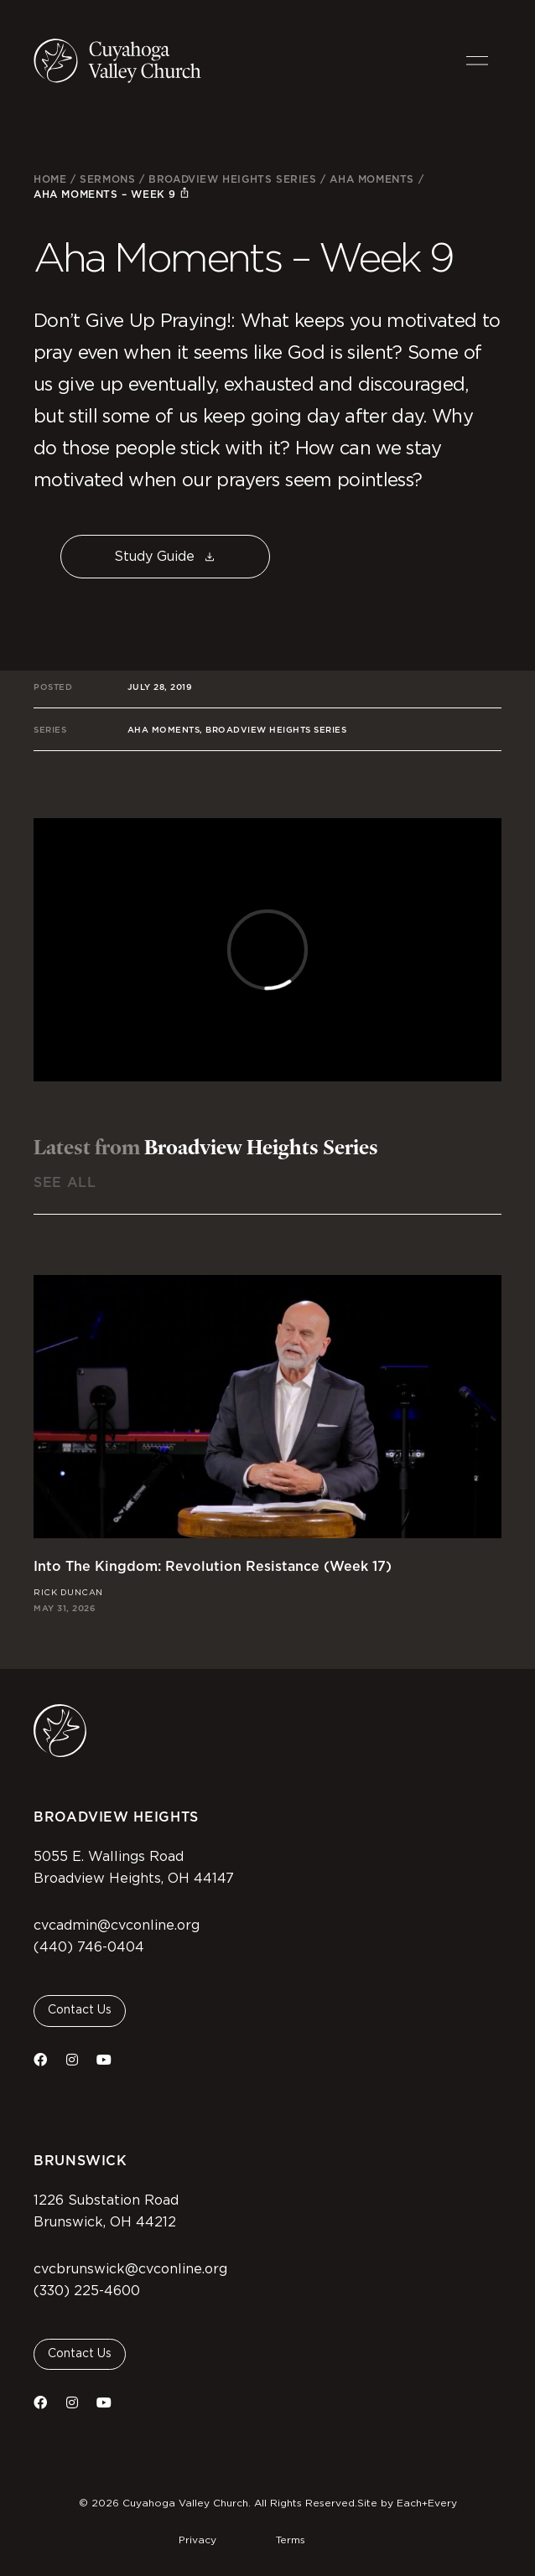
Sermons (107, 179)
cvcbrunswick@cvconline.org (130, 2269)
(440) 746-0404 (89, 1947)
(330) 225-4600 (87, 2291)
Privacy (197, 2540)
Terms (290, 2540)
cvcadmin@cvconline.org (117, 1925)
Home (50, 179)
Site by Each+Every (407, 2503)
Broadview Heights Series (232, 179)
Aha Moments (372, 179)
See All (65, 1182)
